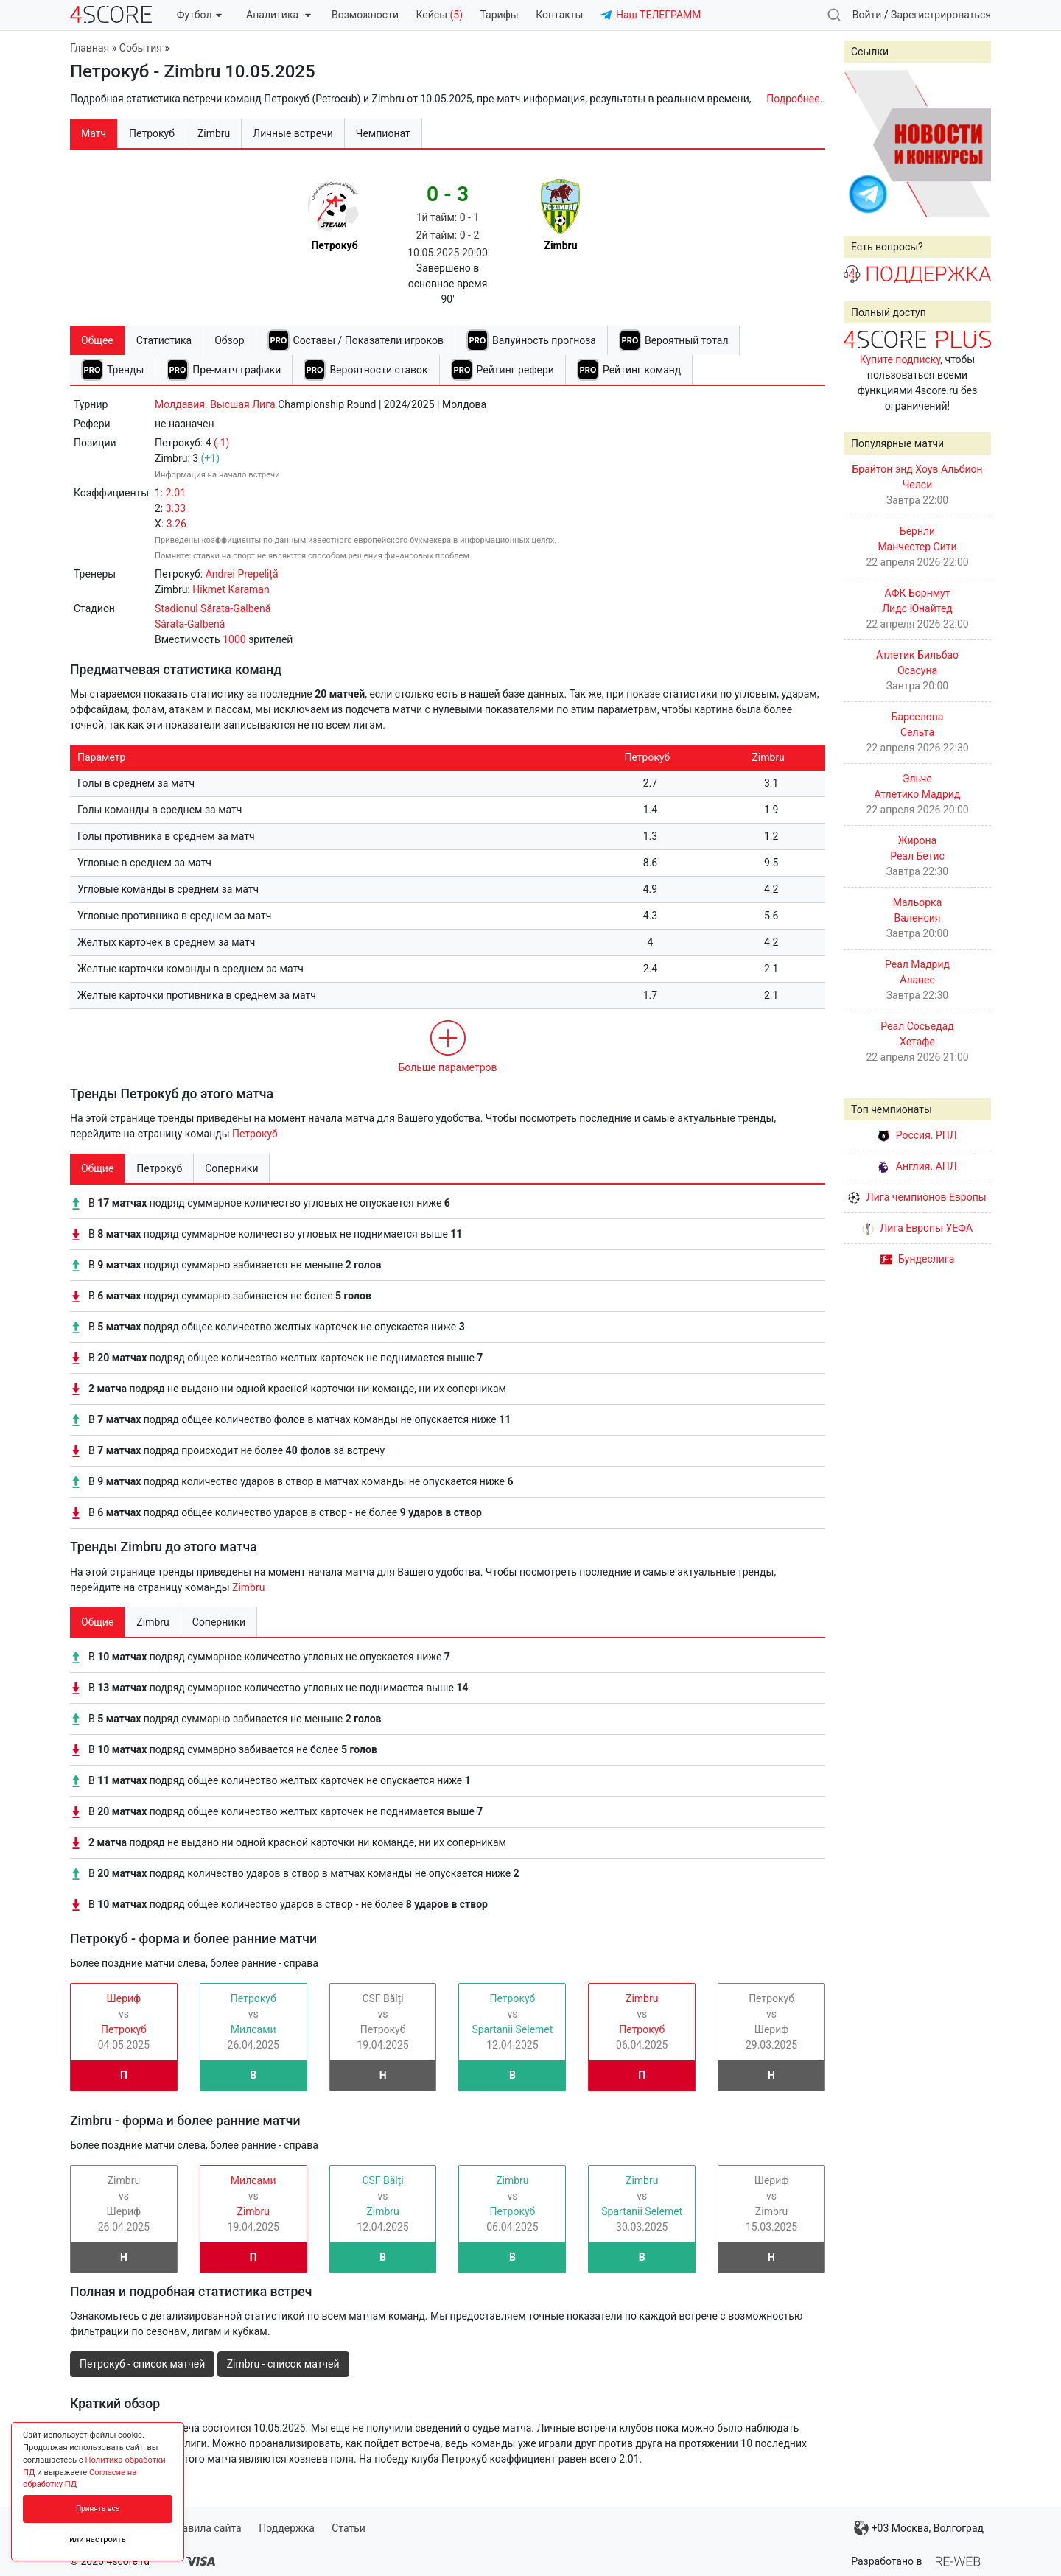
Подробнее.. (795, 99)
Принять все (97, 2509)
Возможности (365, 15)
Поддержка (287, 2528)
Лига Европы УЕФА (917, 1228)
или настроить (97, 2539)
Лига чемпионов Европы (917, 1197)
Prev (863, 143)
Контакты (559, 15)
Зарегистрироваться (941, 15)
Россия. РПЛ (917, 1135)
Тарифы (499, 15)
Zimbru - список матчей (283, 2364)
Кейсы (439, 15)
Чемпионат (383, 133)
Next (972, 143)
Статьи (348, 2528)
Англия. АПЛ (917, 1166)
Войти (867, 15)
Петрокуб (255, 1134)
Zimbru (248, 1587)
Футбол (199, 15)
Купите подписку (900, 359)
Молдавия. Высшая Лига (215, 404)
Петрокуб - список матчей (142, 2364)
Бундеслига (917, 1259)
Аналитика (278, 15)
